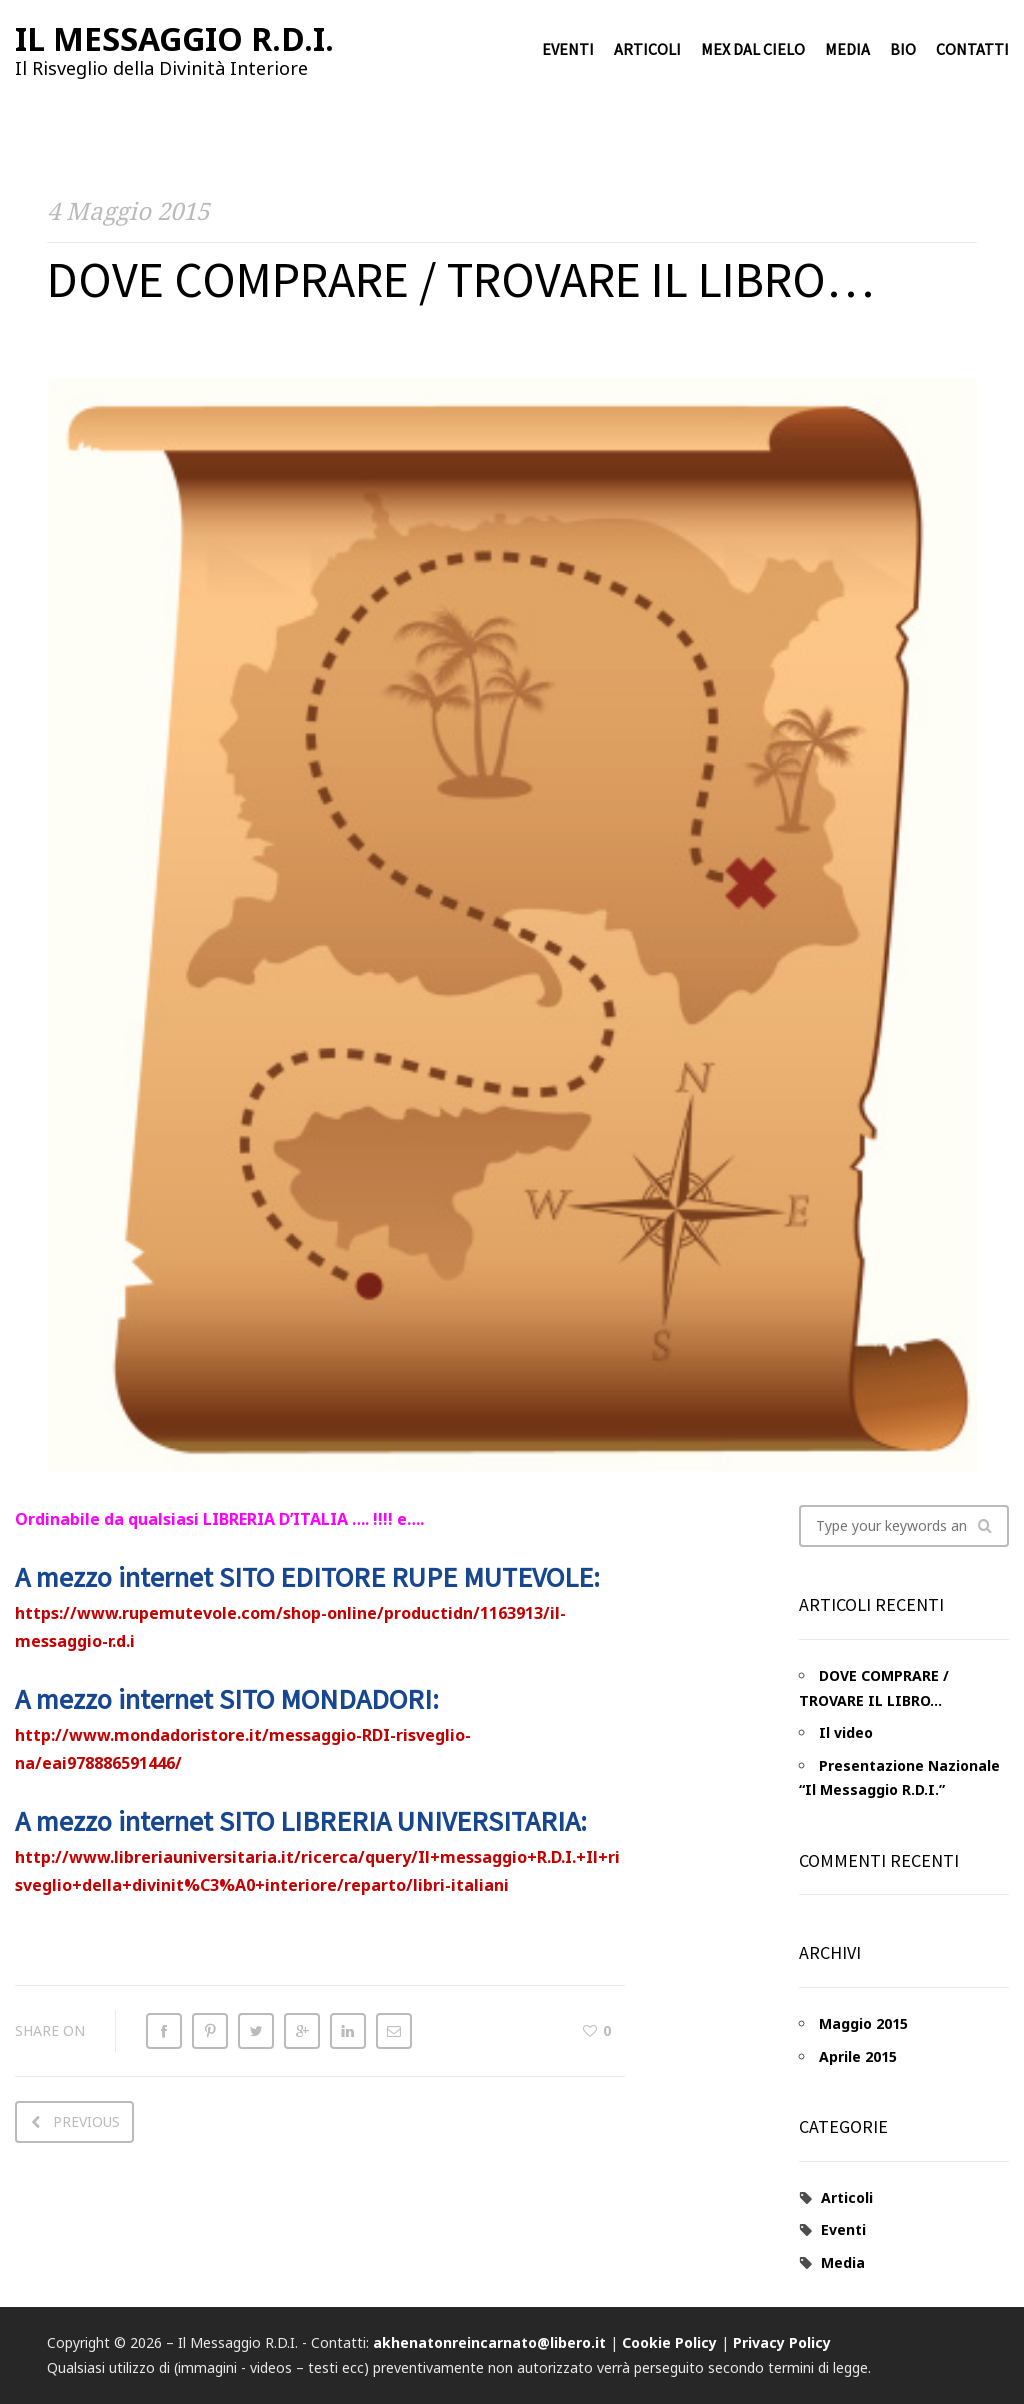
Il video (846, 1732)
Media (847, 50)
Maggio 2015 (863, 2023)
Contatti (972, 50)
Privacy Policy (782, 2342)
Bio (903, 50)
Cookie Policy (669, 2342)
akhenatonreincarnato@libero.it (489, 2342)
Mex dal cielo (753, 50)
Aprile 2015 (858, 2056)
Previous (86, 2121)
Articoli (647, 50)
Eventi (568, 50)
